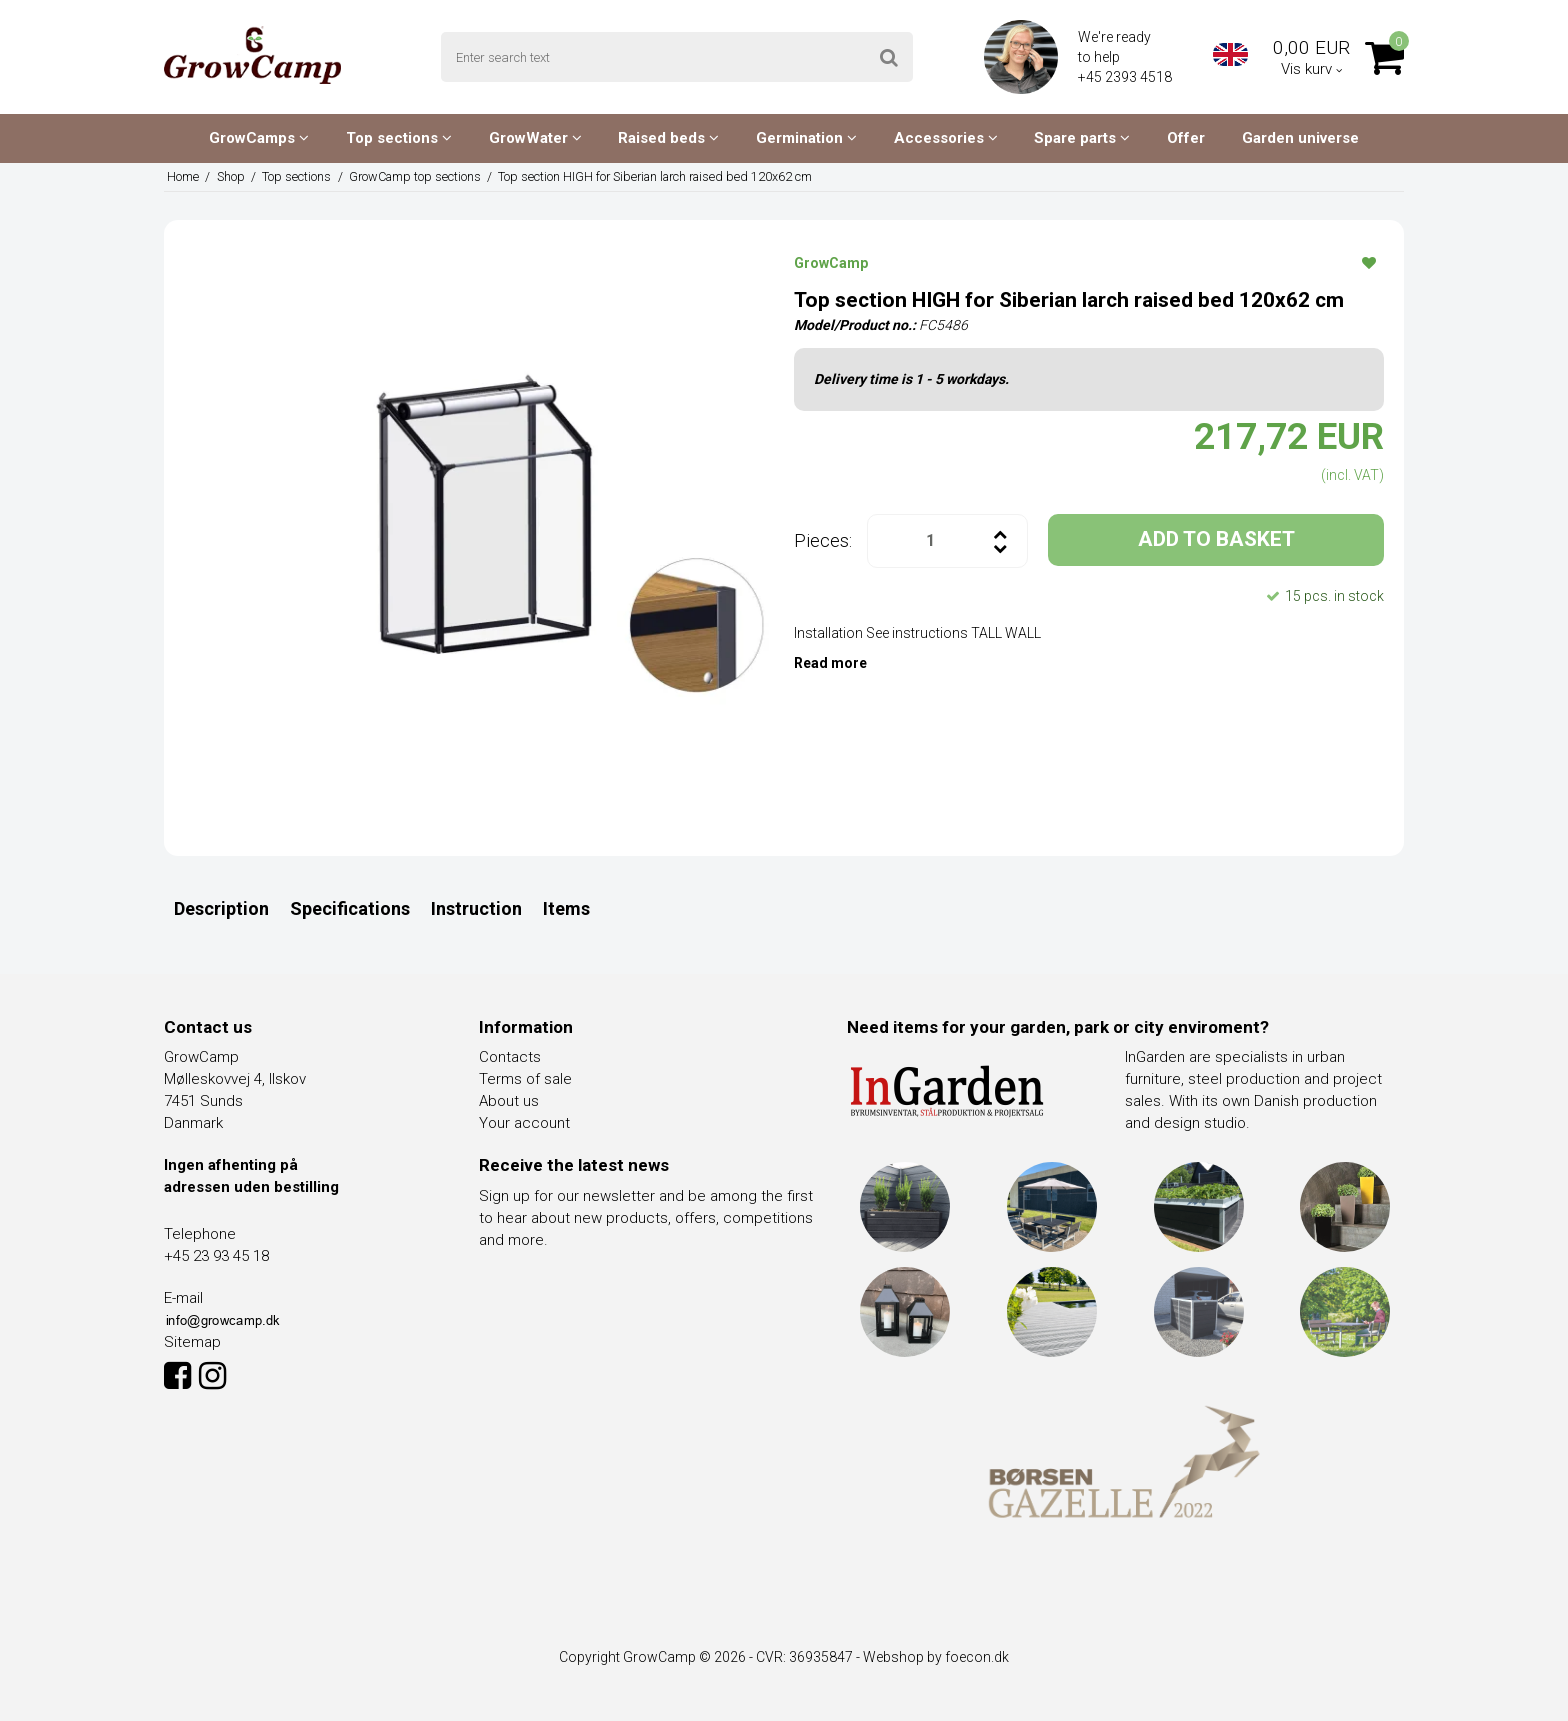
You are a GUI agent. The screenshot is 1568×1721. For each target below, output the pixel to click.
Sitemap (192, 1342)
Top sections (399, 138)
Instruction (476, 908)
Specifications (350, 908)
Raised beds (668, 138)
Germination (806, 138)
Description (221, 908)
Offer (1186, 138)
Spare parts (1082, 138)
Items (566, 908)
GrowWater (535, 138)
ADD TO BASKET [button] (1216, 539)
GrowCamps (259, 138)
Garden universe (1300, 138)
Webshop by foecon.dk (936, 1657)
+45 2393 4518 (1126, 77)
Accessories (946, 138)
